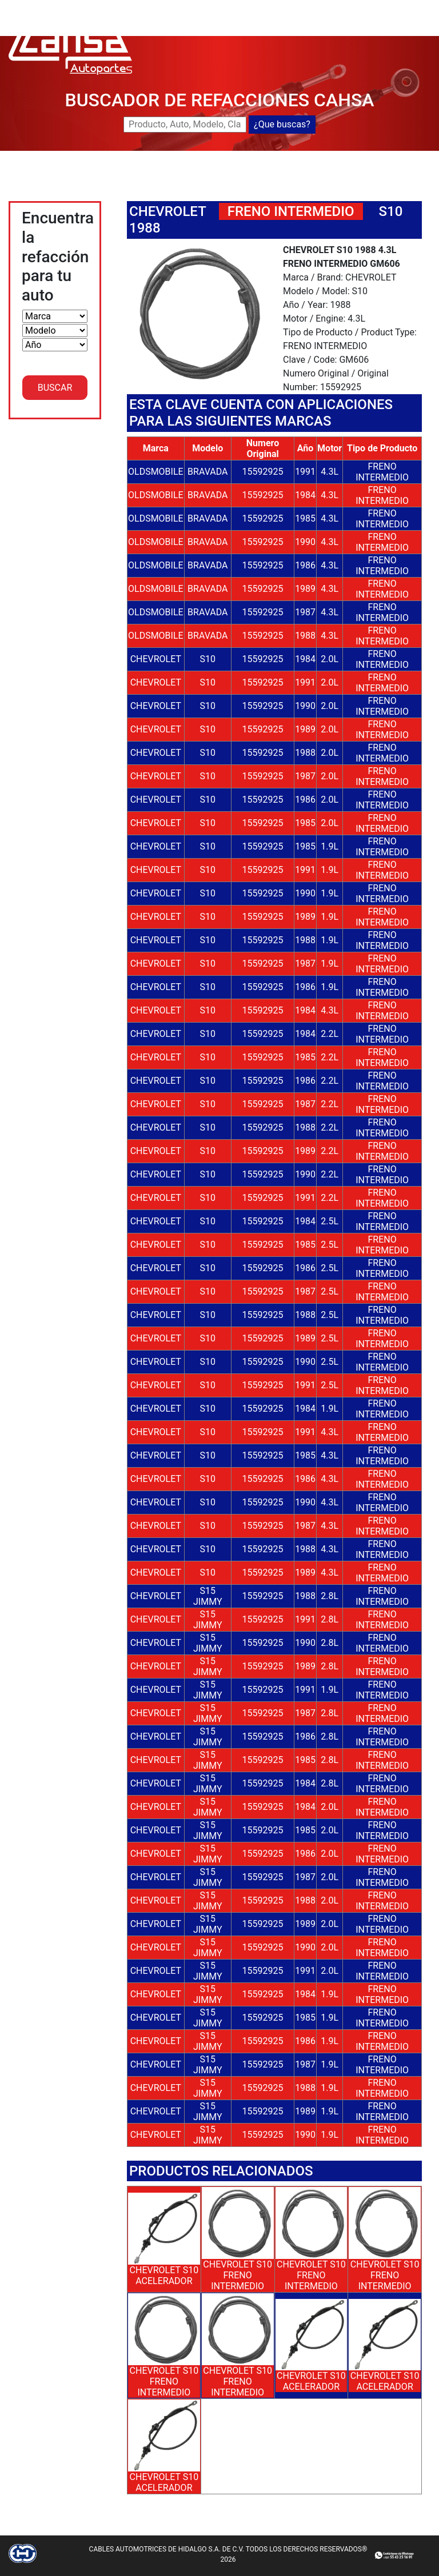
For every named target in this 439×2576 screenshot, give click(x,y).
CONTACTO (377, 20)
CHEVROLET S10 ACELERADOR (164, 2275)
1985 (305, 518)
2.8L (329, 1596)
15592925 (263, 471)
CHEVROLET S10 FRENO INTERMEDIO (237, 2275)
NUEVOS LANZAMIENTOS (363, 6)
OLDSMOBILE (155, 471)
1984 (305, 495)
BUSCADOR (278, 6)
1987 (305, 612)
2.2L (329, 1033)
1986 (305, 565)
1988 (305, 635)
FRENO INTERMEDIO (382, 472)
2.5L (329, 1221)
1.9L (329, 846)
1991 (305, 471)
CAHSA (232, 6)
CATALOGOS (321, 20)
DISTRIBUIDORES (252, 20)
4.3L (329, 471)
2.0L (329, 659)
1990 (305, 541)
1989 (305, 588)
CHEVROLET (167, 211)
